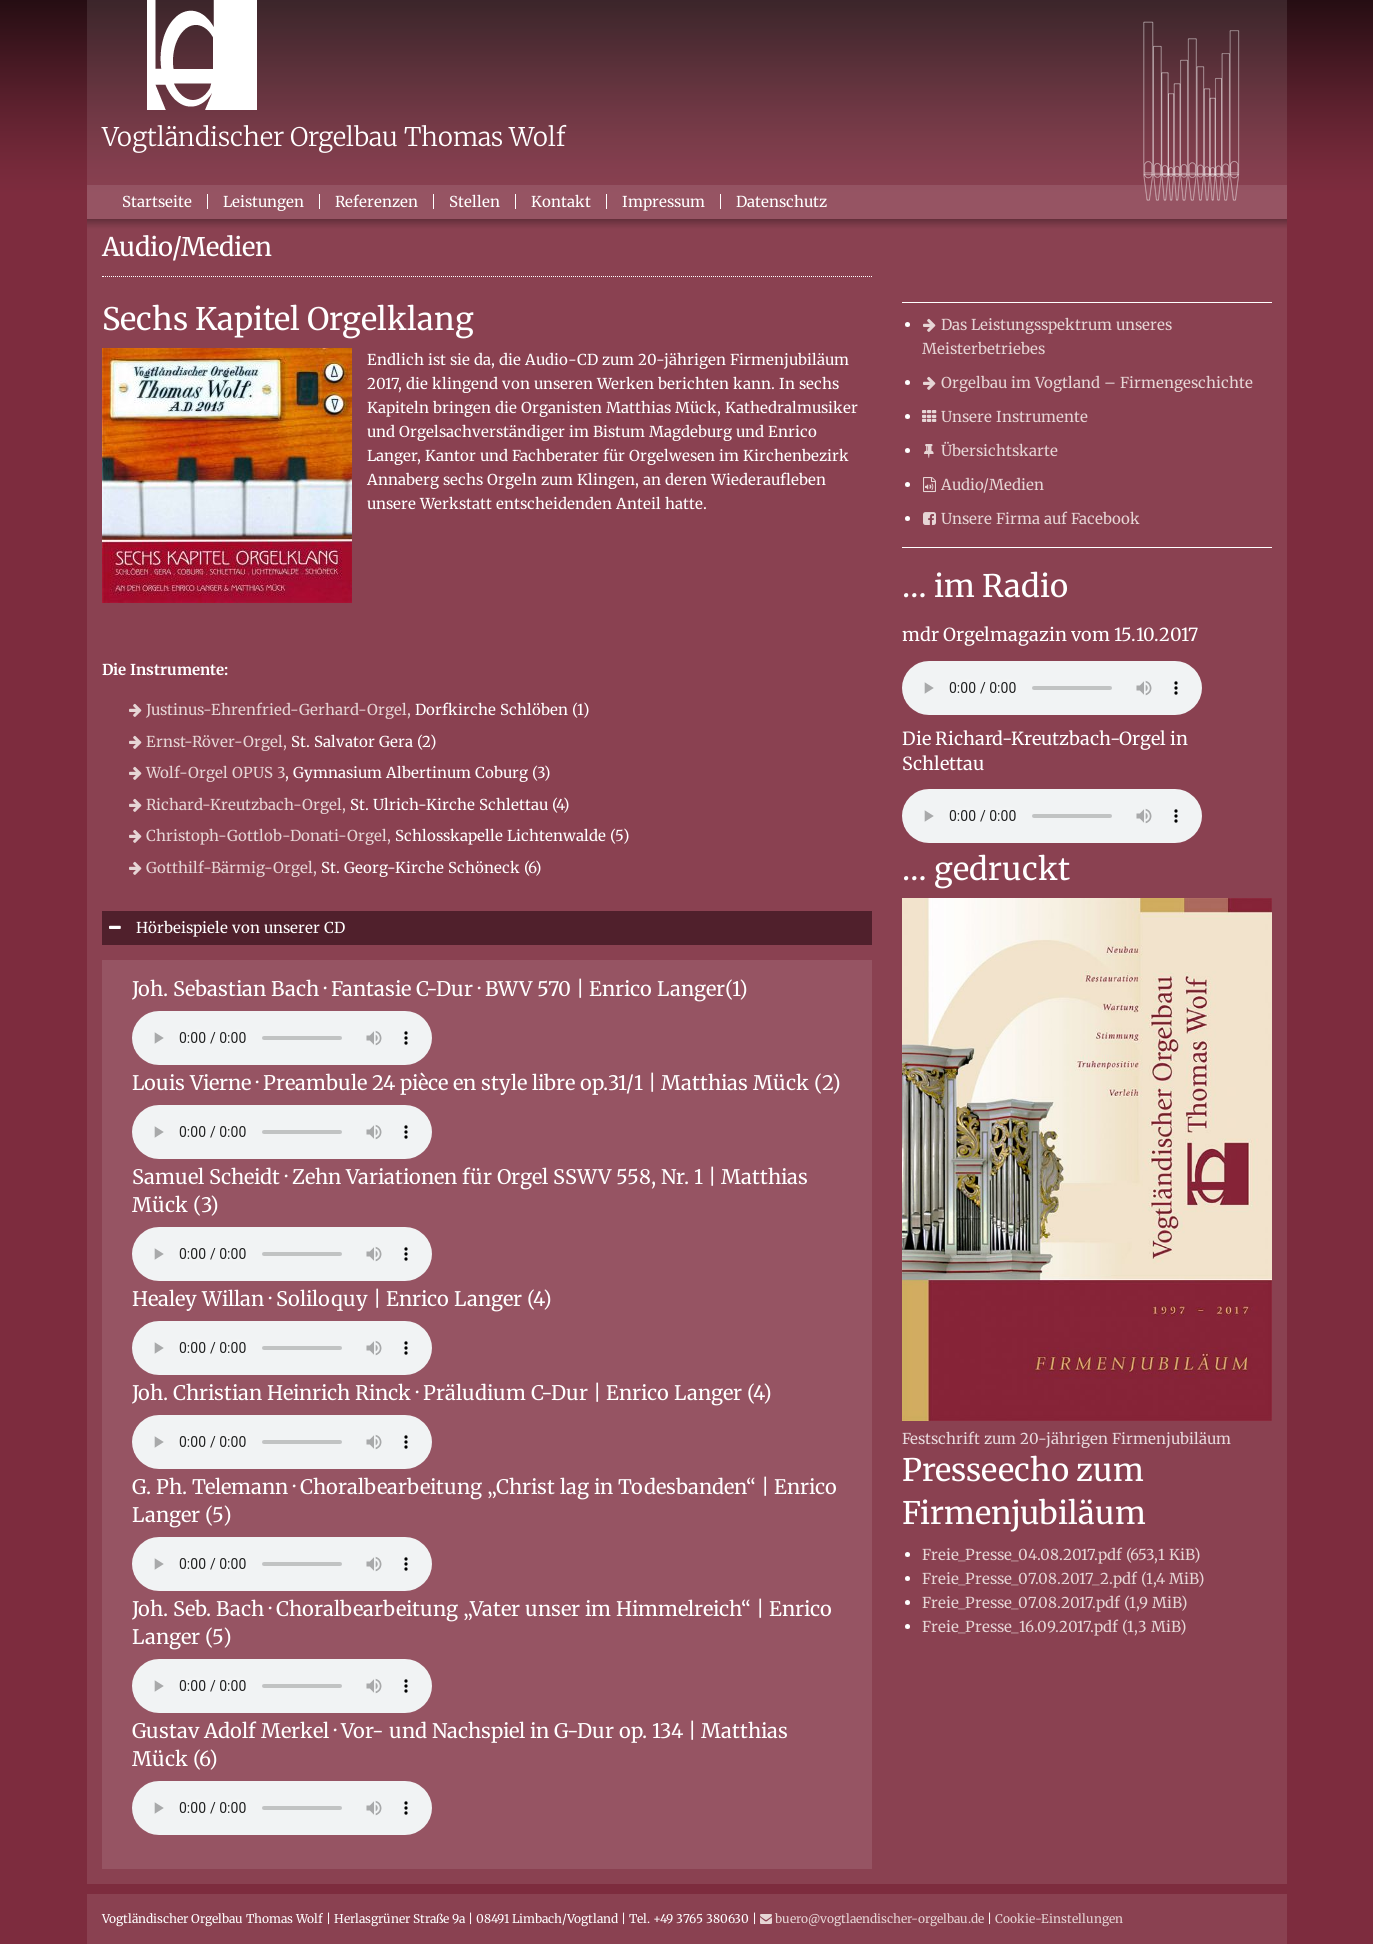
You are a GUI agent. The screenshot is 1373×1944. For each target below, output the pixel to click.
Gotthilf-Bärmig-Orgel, (223, 867)
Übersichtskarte (990, 450)
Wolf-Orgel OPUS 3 (207, 772)
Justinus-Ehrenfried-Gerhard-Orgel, (270, 709)
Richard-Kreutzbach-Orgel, (237, 804)
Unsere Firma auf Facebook (1031, 518)
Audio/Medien (983, 484)
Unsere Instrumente (1005, 416)
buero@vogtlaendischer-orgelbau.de (872, 1918)
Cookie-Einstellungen (1059, 1918)
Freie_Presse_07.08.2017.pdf (1054, 1602)
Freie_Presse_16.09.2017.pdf (1054, 1626)
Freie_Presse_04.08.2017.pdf (1061, 1554)
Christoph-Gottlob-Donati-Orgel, (260, 835)
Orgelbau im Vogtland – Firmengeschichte (1087, 382)
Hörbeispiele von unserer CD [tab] (238, 927)
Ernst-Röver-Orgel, (208, 741)
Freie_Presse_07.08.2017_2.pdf (1063, 1578)
